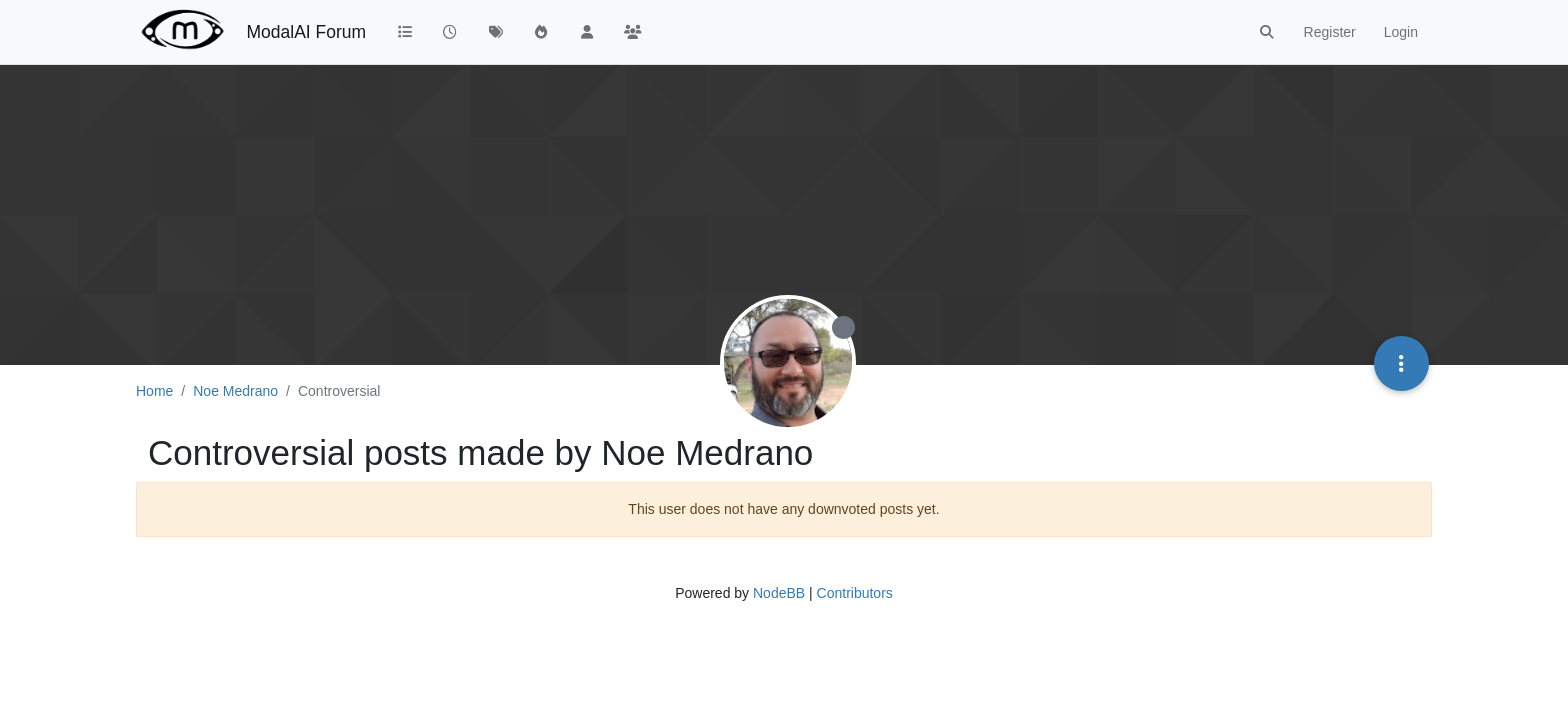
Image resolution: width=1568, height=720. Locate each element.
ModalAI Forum (306, 32)
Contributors (855, 593)
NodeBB (779, 593)
